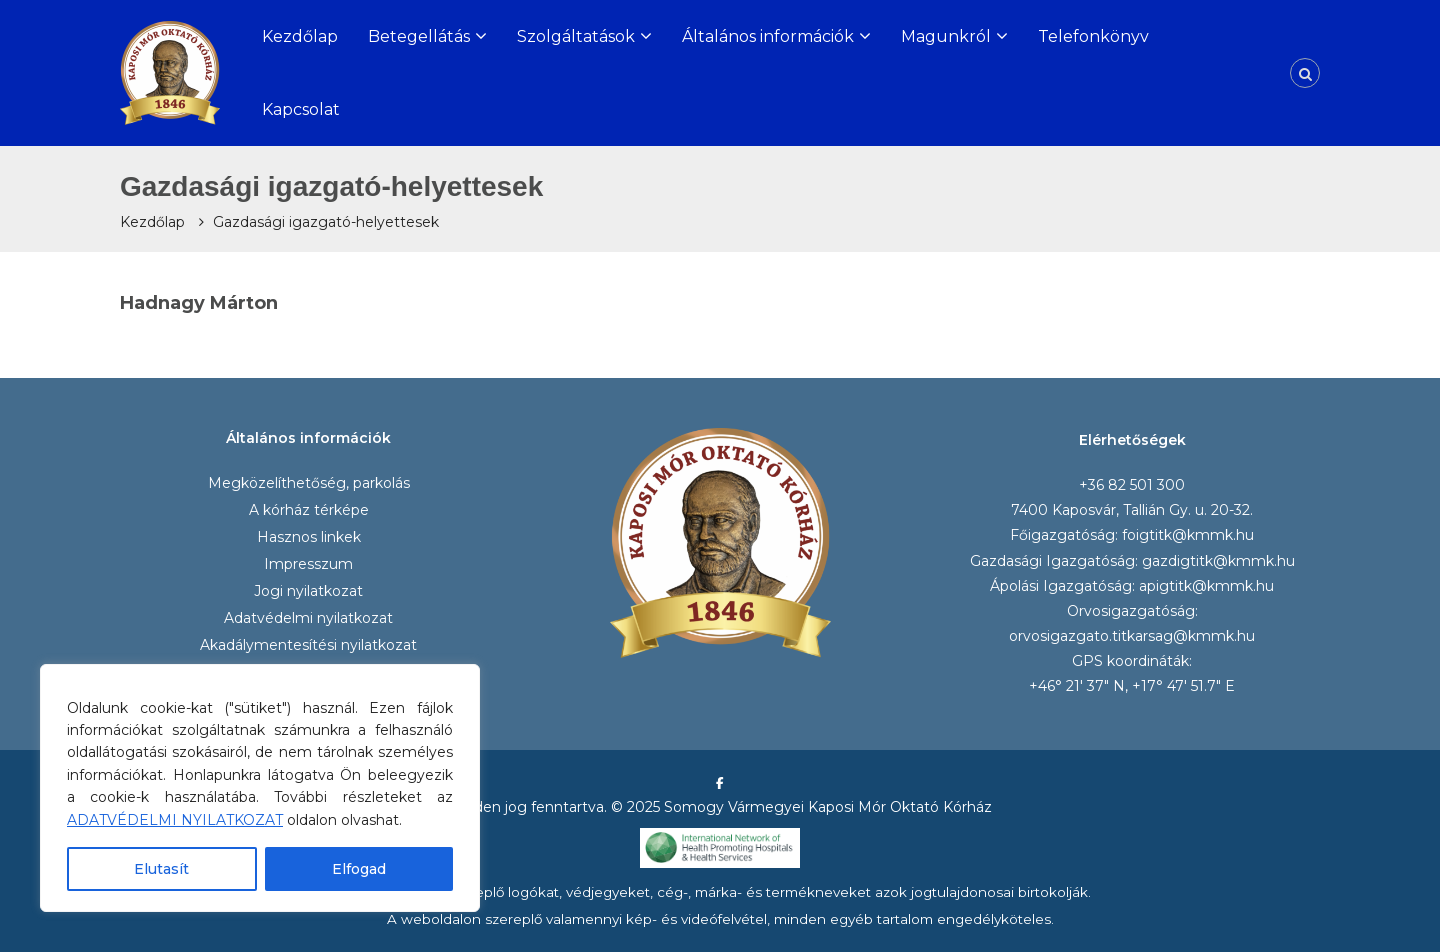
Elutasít (161, 869)
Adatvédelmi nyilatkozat (308, 618)
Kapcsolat (301, 109)
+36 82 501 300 (1132, 485)
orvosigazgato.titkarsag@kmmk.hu (1132, 636)
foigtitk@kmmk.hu (1188, 535)
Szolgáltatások (576, 36)
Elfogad (359, 869)
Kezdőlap (300, 36)
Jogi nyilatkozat (308, 591)
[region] (260, 788)
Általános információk (768, 36)
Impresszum (308, 564)
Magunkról (946, 36)
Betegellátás (419, 36)
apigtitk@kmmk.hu (1206, 586)
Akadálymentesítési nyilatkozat (308, 645)
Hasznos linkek (309, 537)
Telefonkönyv (1093, 36)
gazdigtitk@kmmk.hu (1218, 561)
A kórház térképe (309, 510)
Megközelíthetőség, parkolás (309, 483)
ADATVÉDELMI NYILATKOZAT (175, 820)
